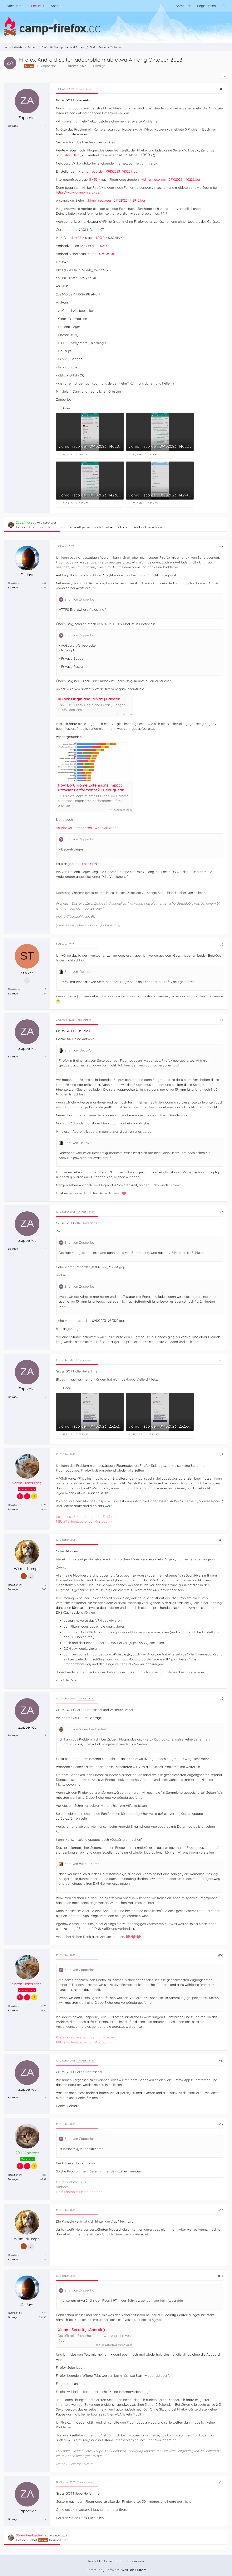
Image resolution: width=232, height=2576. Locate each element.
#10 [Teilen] (220, 1955)
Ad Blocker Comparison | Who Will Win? (86, 828)
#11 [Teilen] (221, 2061)
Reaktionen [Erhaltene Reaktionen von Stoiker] (14, 989)
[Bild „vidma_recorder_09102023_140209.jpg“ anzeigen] (90, 435)
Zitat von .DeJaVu (78, 972)
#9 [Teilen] (221, 1699)
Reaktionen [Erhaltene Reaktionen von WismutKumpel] (14, 1584)
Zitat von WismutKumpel (83, 1864)
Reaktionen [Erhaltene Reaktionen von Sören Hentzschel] (14, 1504)
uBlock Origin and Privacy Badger (89, 699)
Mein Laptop (65, 2192)
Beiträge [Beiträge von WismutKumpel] (13, 1589)
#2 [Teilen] (221, 546)
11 (90, 179)
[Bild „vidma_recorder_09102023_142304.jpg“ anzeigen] (90, 484)
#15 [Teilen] (220, 2482)
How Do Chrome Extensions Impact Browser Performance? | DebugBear (91, 787)
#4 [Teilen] (221, 1020)
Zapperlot (48, 66)
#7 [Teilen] (221, 1454)
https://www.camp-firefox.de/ (78, 192)
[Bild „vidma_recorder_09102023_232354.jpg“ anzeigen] (160, 1415)
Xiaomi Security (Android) (81, 2329)
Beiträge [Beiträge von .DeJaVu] (13, 587)
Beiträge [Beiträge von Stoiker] (13, 993)
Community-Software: (116, 2570)
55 (95, 179)
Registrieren (206, 6)
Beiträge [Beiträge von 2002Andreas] (13, 2179)
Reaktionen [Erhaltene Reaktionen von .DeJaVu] (14, 583)
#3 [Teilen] (221, 944)
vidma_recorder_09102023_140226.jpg (170, 179)
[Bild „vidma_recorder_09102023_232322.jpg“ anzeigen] (90, 1415)
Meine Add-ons (90, 2192)
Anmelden (183, 6)
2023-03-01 (105, 254)
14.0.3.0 (99, 238)
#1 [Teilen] (221, 89)
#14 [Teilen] (220, 2276)
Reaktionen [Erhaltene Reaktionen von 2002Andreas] (14, 2174)
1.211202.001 (101, 246)
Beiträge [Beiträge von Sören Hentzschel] (13, 1509)
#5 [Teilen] (221, 1212)
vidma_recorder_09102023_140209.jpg (108, 171)
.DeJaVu (94, 925)
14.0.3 (78, 238)
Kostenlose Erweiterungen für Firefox (84, 1517)
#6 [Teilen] (221, 1360)
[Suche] (223, 6)
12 (81, 246)
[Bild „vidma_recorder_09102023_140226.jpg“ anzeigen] (160, 435)
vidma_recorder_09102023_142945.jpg (115, 201)
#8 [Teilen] (221, 1540)
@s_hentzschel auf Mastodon (82, 1522)
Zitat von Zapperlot (79, 599)
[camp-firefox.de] (116, 26)
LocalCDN (89, 864)
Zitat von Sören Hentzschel (85, 1729)
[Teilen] (224, 76)
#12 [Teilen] (220, 2124)
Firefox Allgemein (79, 527)
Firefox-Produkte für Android (124, 527)
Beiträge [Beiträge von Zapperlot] (13, 125)
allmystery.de (66, 155)
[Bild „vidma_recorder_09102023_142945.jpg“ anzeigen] (160, 484)
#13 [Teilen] (220, 2210)
